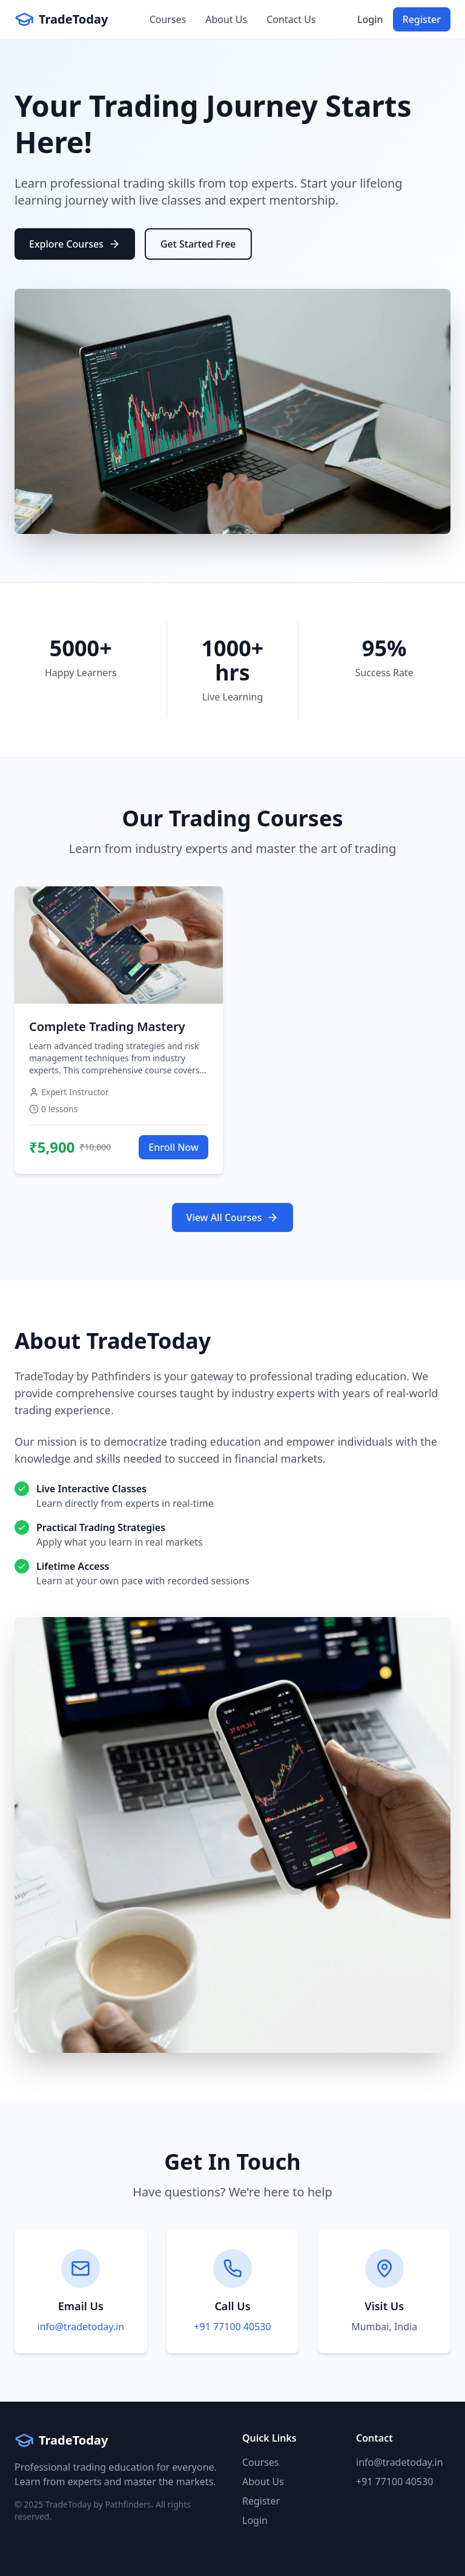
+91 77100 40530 (232, 2326)
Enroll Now (173, 1147)
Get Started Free (198, 244)
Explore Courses (74, 244)
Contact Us (290, 19)
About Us (226, 19)
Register (422, 19)
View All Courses (232, 1217)
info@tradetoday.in (81, 2326)
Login (370, 19)
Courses (168, 19)
